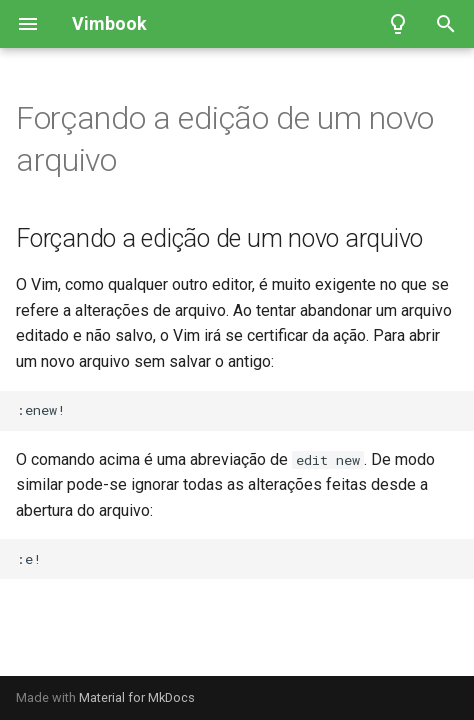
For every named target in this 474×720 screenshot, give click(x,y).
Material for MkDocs (137, 697)
